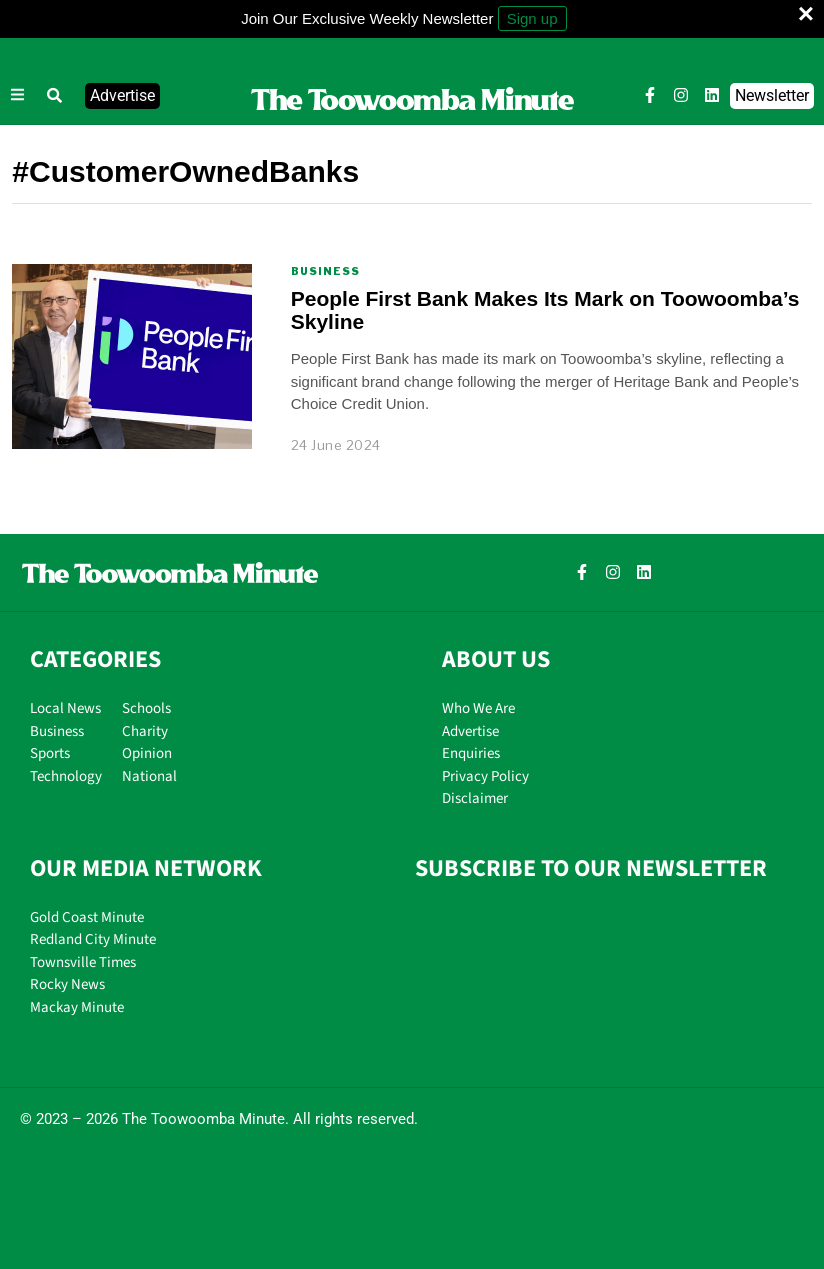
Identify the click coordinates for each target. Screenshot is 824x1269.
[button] (55, 96)
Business (325, 271)
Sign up (532, 18)
